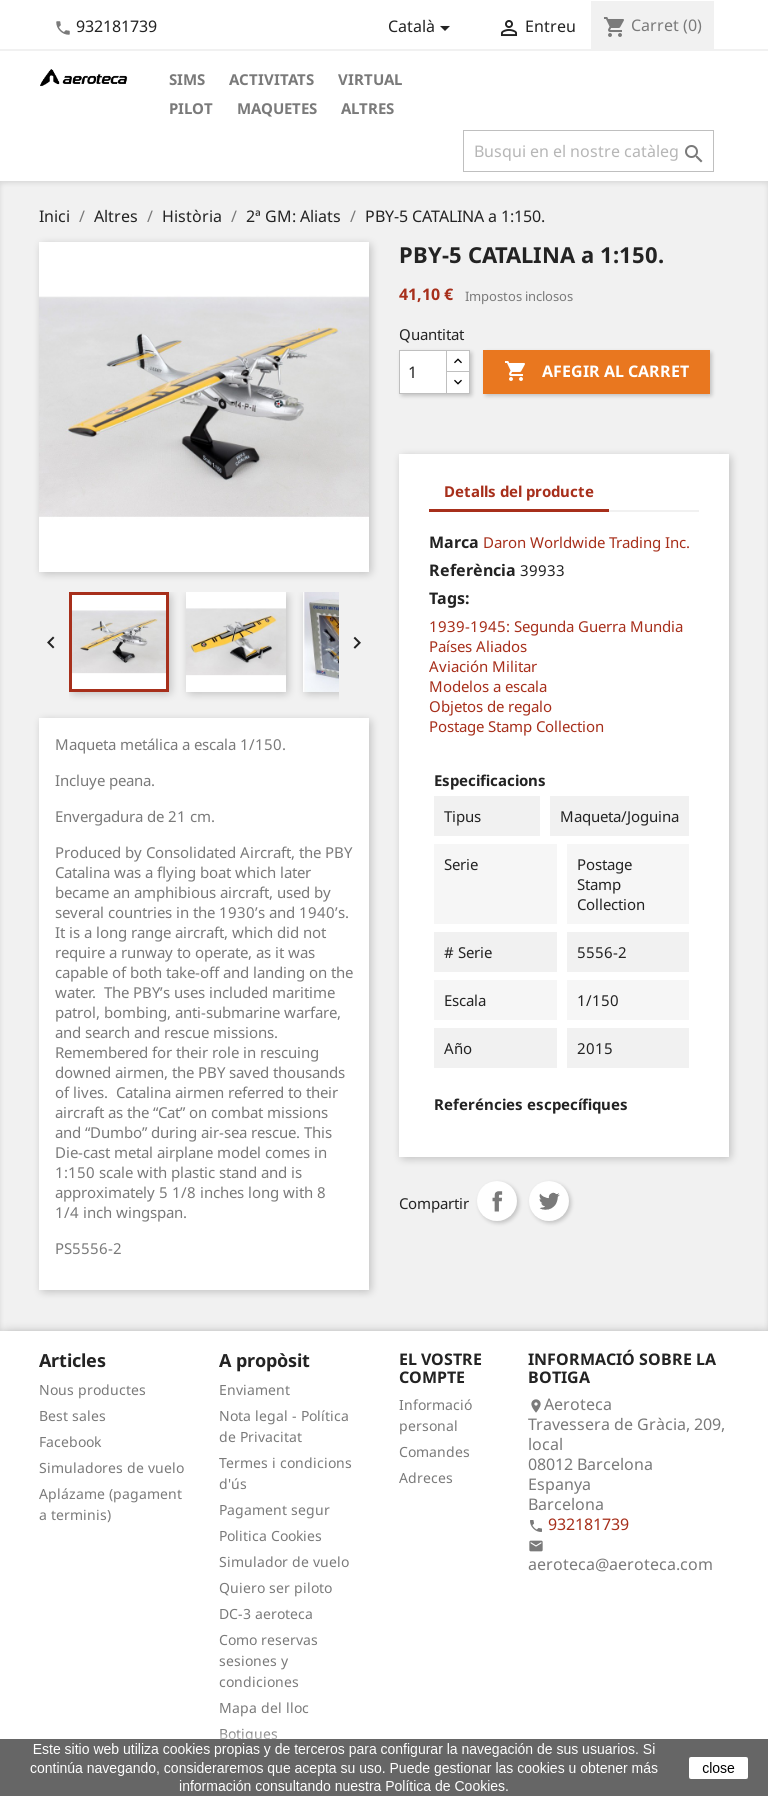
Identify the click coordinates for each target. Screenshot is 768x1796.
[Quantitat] (423, 372)
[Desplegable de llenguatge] (422, 28)
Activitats (271, 79)
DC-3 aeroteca (266, 1613)
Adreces (426, 1477)
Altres (367, 108)
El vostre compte (440, 1368)
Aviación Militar (483, 666)
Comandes (434, 1451)
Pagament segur (274, 1509)
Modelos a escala (488, 686)
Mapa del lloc (264, 1707)
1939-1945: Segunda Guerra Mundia (556, 626)
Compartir (497, 1201)
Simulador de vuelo (284, 1561)
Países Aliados (478, 646)
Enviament (254, 1389)
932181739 (116, 26)
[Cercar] (588, 151)
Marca (454, 542)
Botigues (248, 1733)
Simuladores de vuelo (111, 1467)
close (718, 1768)
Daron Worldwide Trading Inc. (586, 542)
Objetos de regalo (490, 706)
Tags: (449, 598)
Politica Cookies (270, 1535)
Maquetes (277, 108)
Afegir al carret (596, 372)
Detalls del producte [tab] (519, 491)
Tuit (549, 1201)
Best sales (72, 1415)
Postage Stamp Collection (516, 726)
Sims (187, 79)
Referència (472, 570)
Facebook (70, 1441)
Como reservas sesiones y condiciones (268, 1660)
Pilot (191, 108)
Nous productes (92, 1389)
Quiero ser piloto (275, 1587)
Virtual (370, 79)
